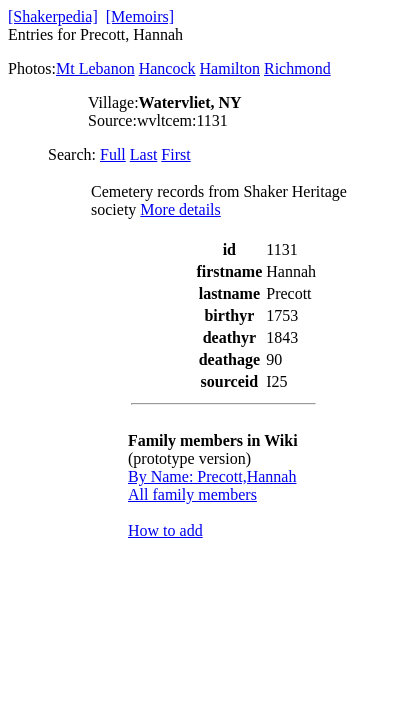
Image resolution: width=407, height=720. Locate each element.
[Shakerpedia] (53, 16)
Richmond (297, 68)
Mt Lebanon (95, 68)
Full (113, 154)
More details (180, 209)
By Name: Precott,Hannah (212, 476)
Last (144, 154)
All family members (192, 494)
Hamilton (230, 68)
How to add (165, 530)
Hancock (167, 68)
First (175, 154)
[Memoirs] (140, 16)
